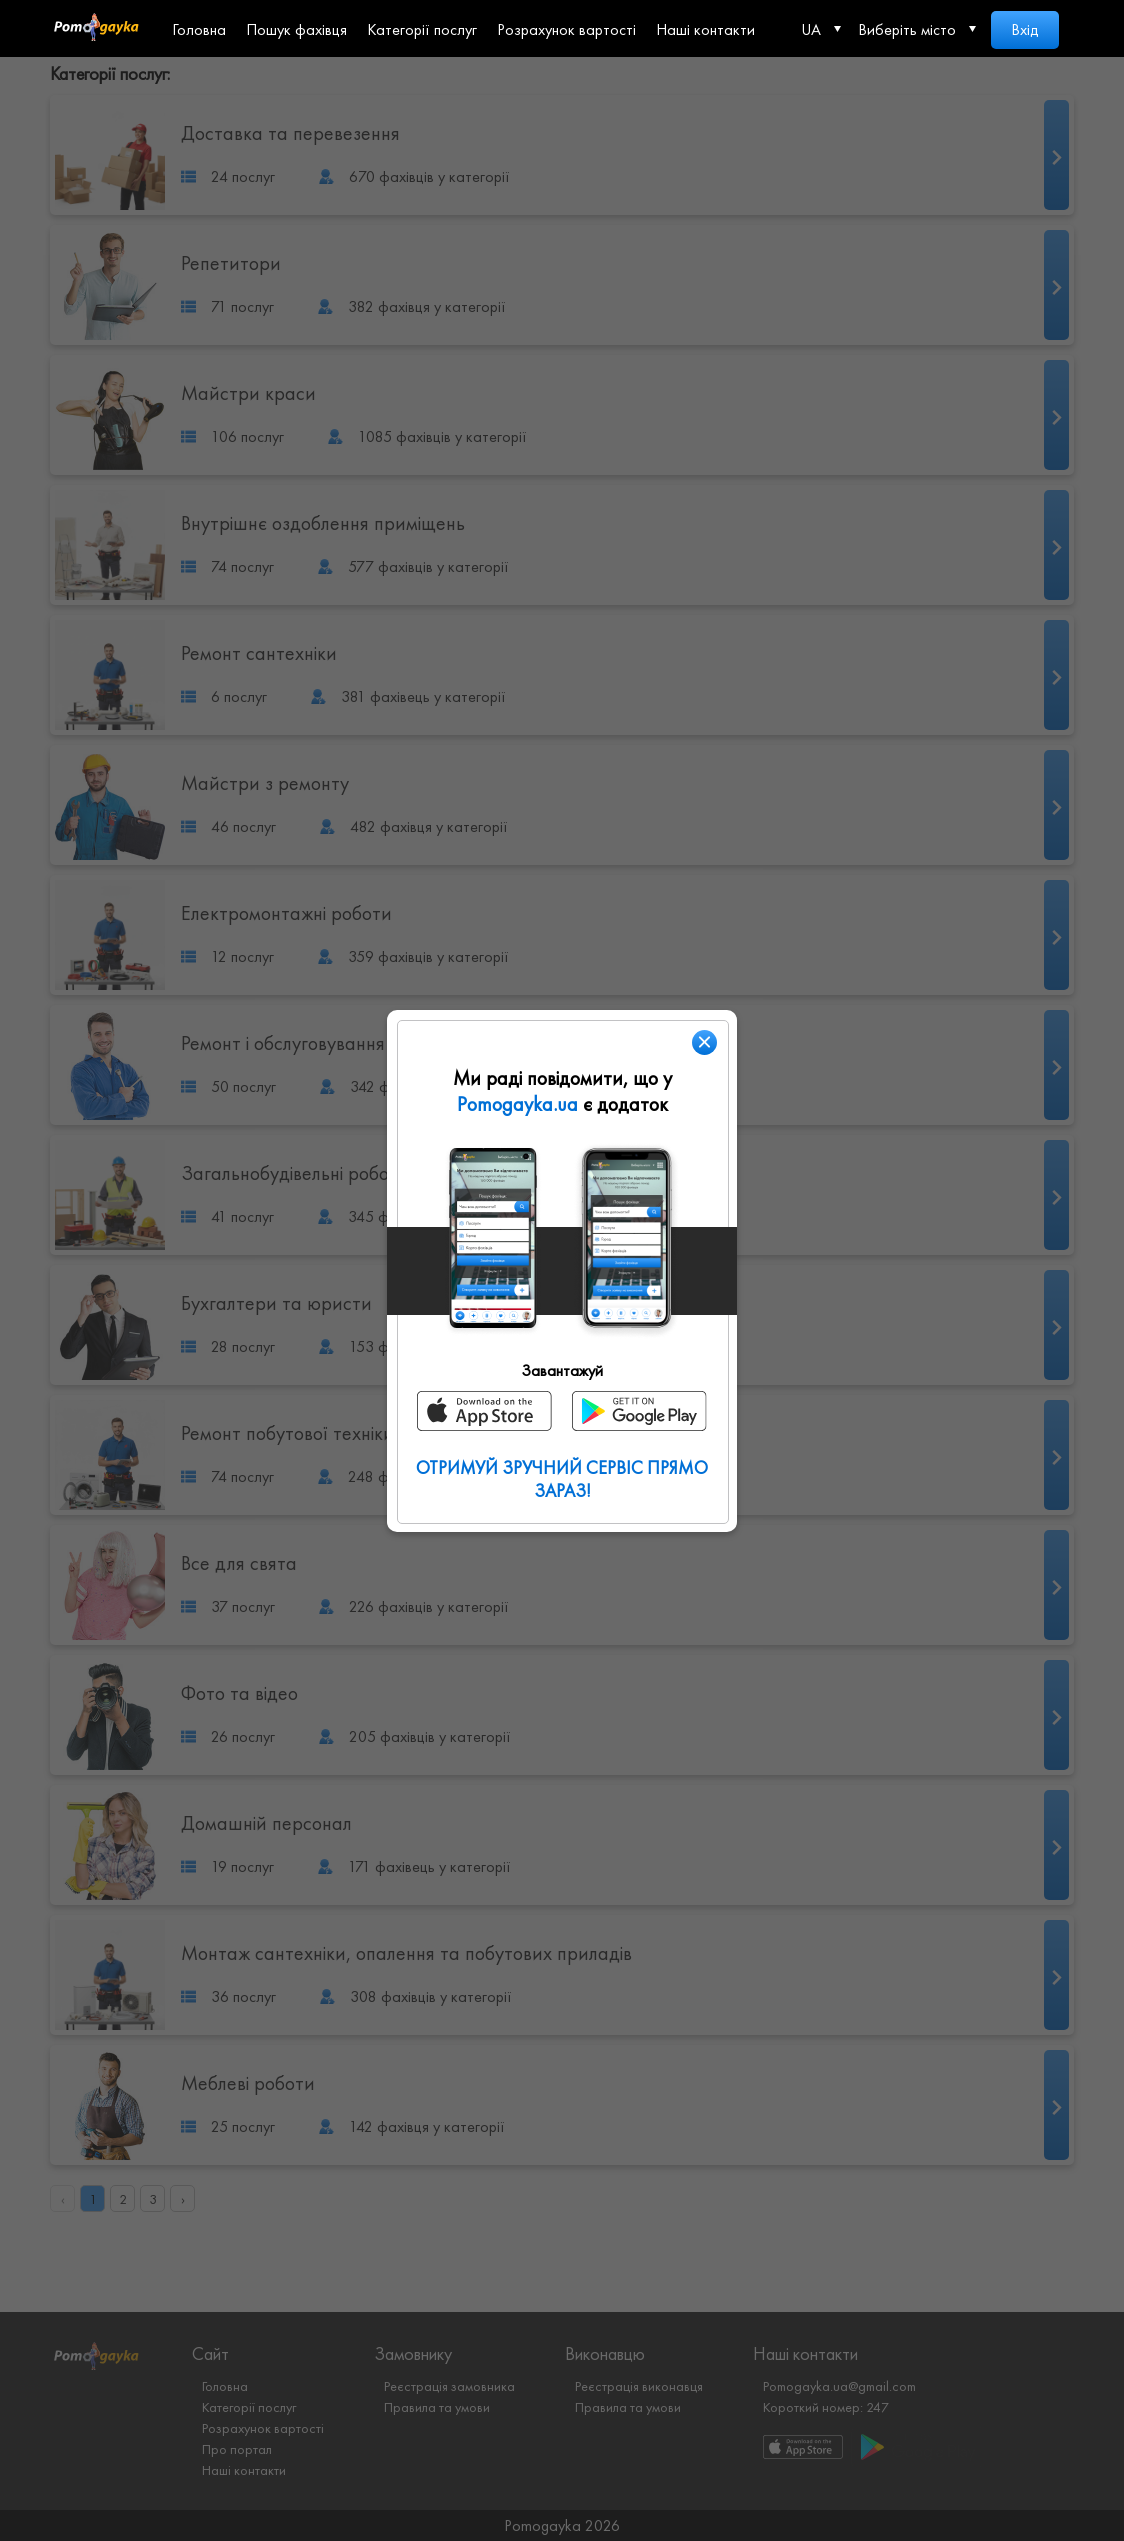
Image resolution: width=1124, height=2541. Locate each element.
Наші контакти (705, 29)
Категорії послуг (422, 29)
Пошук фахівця (296, 29)
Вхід (1025, 29)
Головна (199, 29)
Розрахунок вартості (566, 29)
